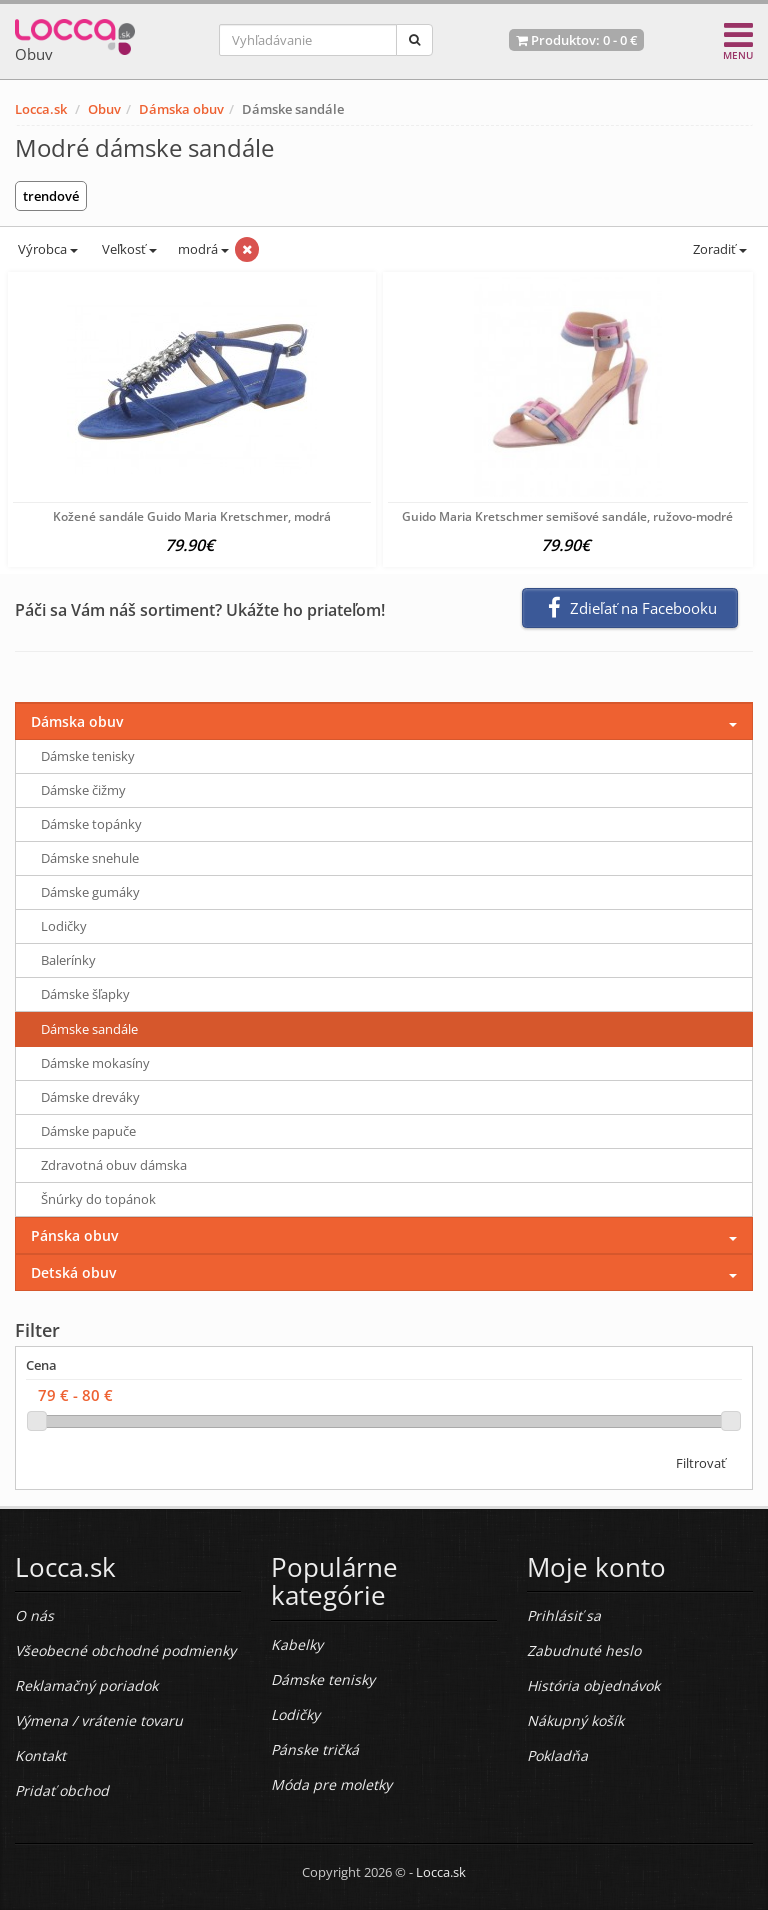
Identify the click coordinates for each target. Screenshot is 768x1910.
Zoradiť (718, 249)
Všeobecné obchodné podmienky (125, 1650)
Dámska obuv (181, 109)
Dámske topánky (91, 824)
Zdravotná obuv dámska (114, 1165)
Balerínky (68, 960)
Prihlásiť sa (564, 1615)
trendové (51, 196)
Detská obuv (73, 1272)
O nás (34, 1615)
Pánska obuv (74, 1235)
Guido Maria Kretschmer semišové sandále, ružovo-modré (567, 516)
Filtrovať (701, 1463)
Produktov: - (576, 40)
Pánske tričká (315, 1749)
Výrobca (46, 249)
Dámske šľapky (85, 994)
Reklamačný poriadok (86, 1685)
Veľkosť (128, 249)
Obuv (104, 109)
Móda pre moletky (331, 1784)
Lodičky (64, 926)
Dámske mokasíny (95, 1063)
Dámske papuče (88, 1131)
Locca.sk (41, 109)
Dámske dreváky (90, 1097)
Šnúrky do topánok (98, 1199)
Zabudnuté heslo (584, 1650)
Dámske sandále (89, 1029)
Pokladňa (557, 1755)
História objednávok (593, 1685)
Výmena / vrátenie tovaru (99, 1720)
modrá (203, 249)
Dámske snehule (90, 858)
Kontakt (40, 1755)
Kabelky (297, 1644)
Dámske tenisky (88, 756)
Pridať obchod (62, 1790)
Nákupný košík (575, 1720)
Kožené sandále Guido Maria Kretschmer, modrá (192, 516)
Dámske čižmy (83, 790)
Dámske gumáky (90, 892)
